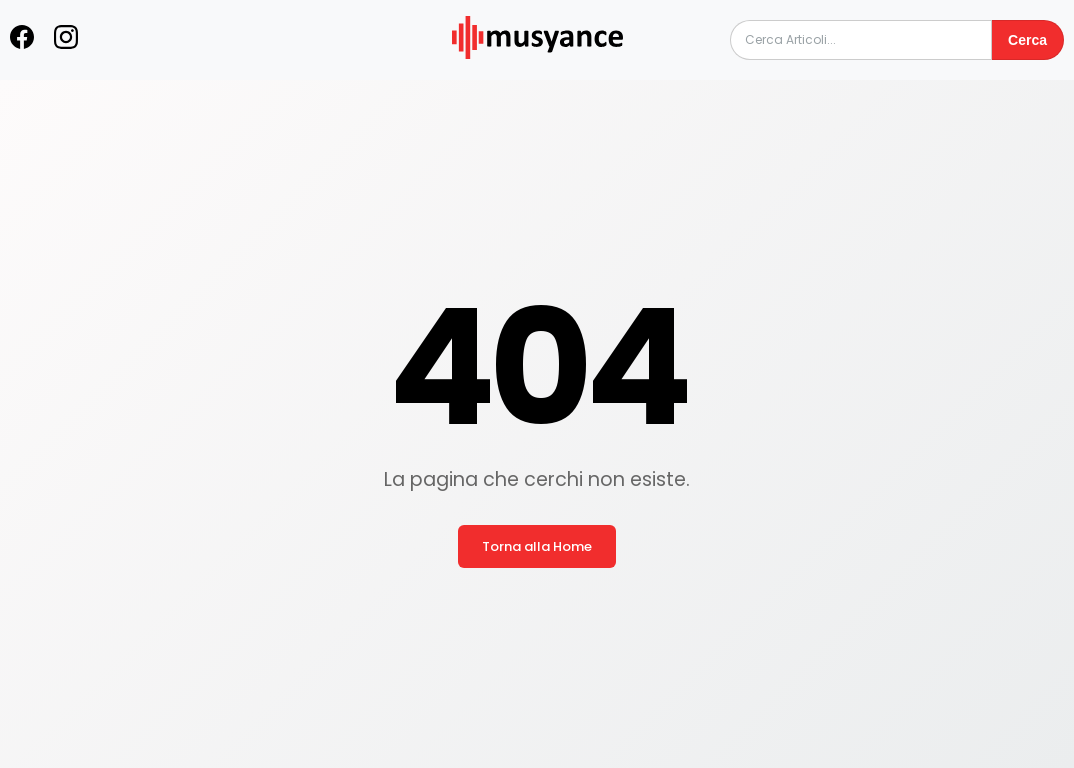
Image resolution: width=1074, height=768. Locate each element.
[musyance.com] (537, 72)
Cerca (1027, 40)
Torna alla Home (537, 546)
